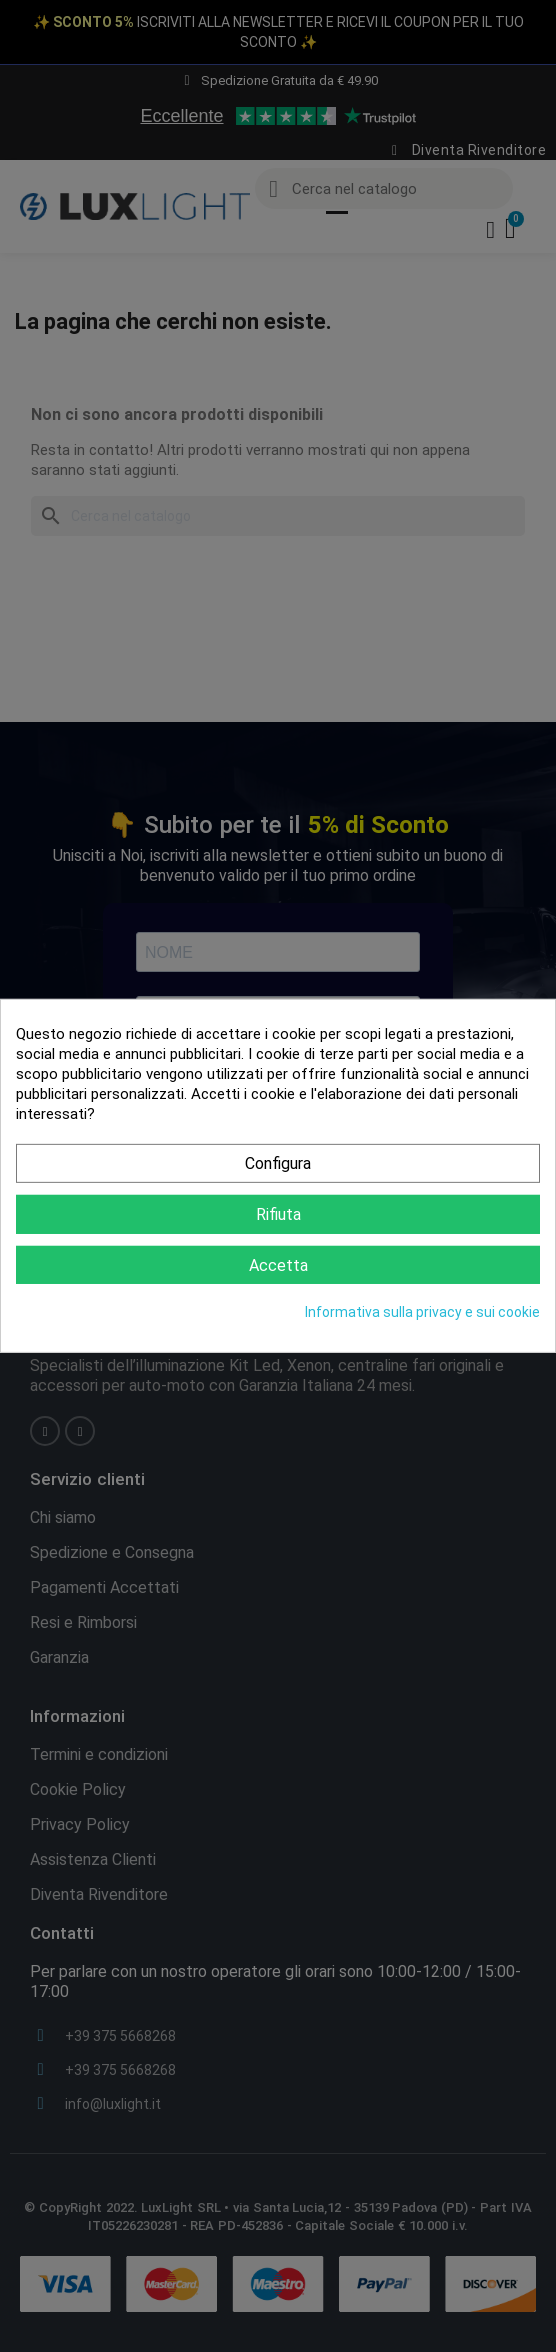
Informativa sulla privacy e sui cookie (422, 1312)
